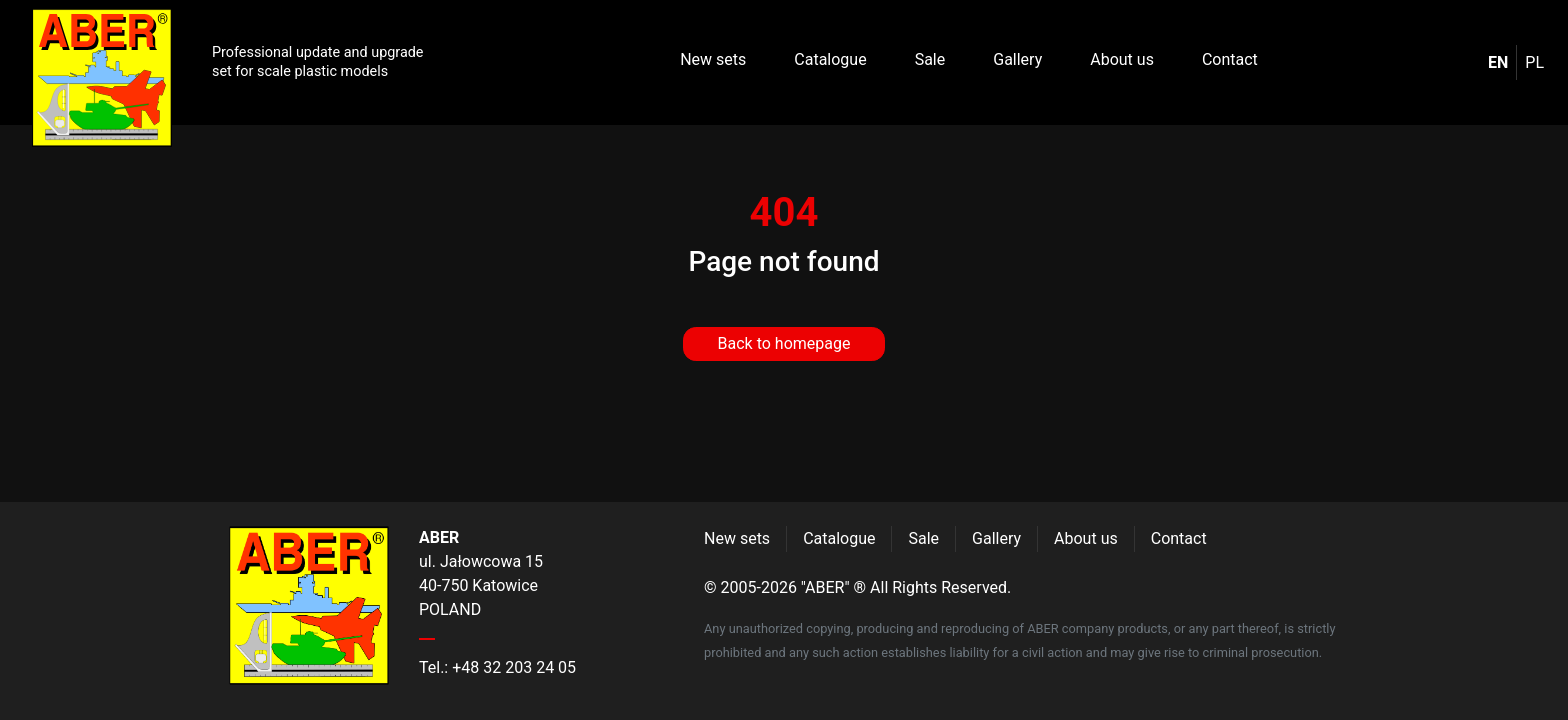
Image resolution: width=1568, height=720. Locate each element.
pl (1534, 62)
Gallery (1017, 59)
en (1498, 62)
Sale (930, 59)
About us (1122, 59)
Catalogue (830, 59)
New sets (713, 59)
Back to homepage (784, 343)
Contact (1230, 59)
